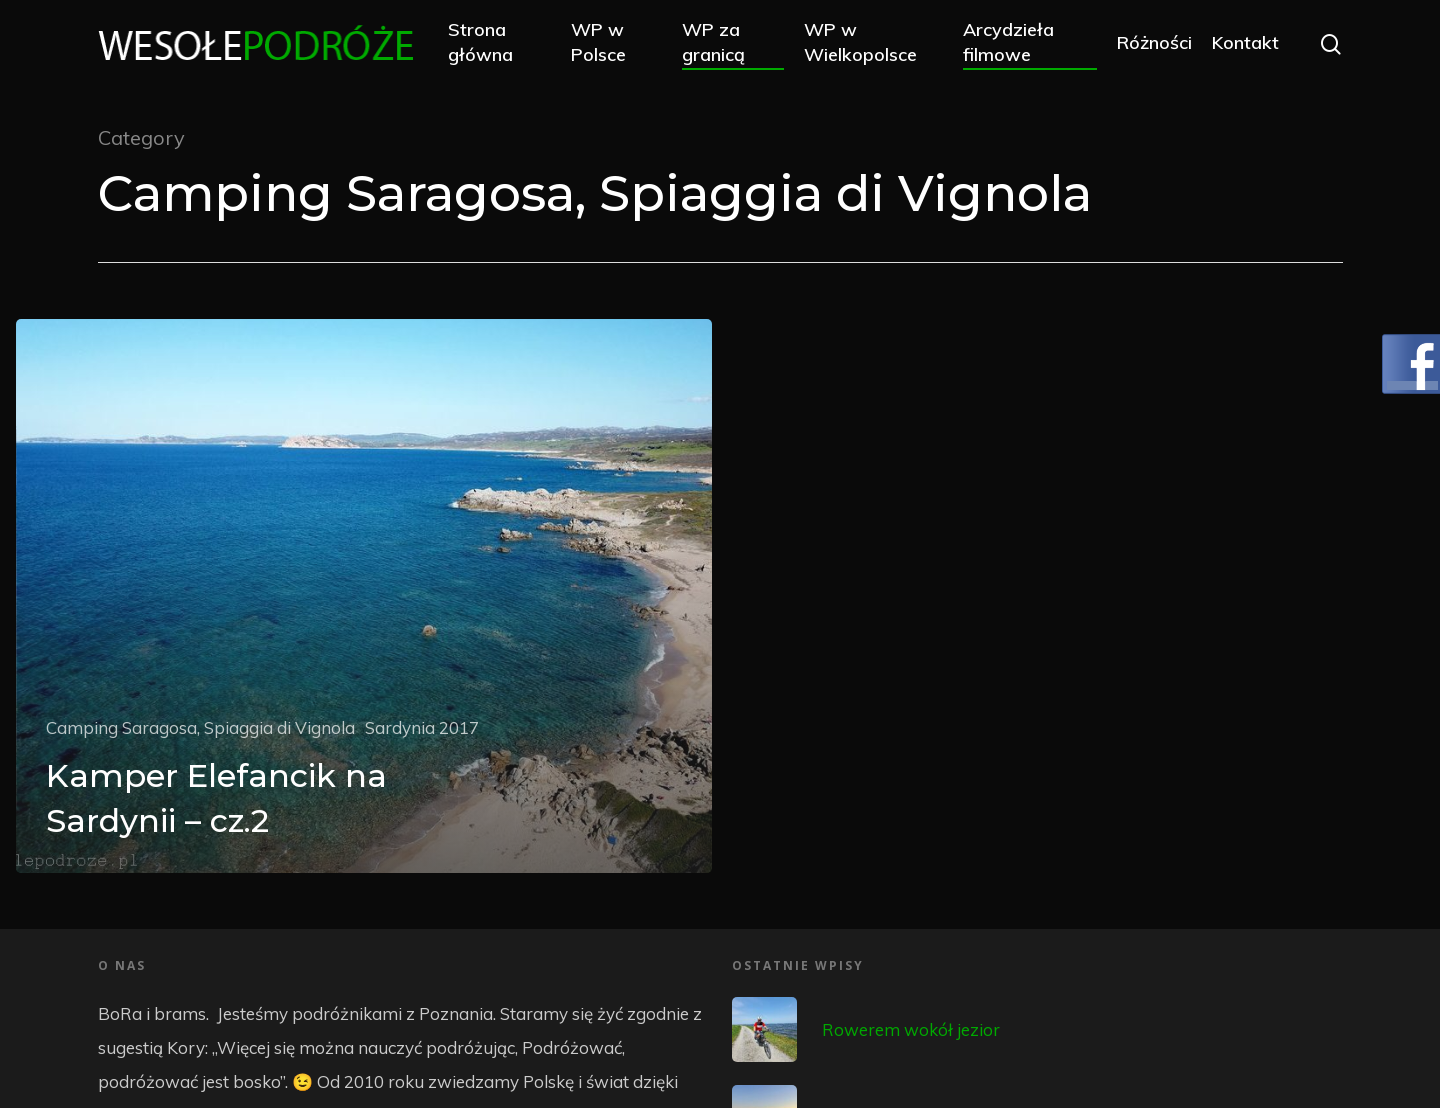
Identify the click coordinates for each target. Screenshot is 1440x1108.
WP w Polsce (600, 42)
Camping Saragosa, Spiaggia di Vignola (200, 727)
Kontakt (1244, 42)
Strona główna (481, 42)
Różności (1153, 42)
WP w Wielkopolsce (861, 42)
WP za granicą (714, 42)
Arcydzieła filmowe (1008, 42)
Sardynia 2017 (422, 727)
